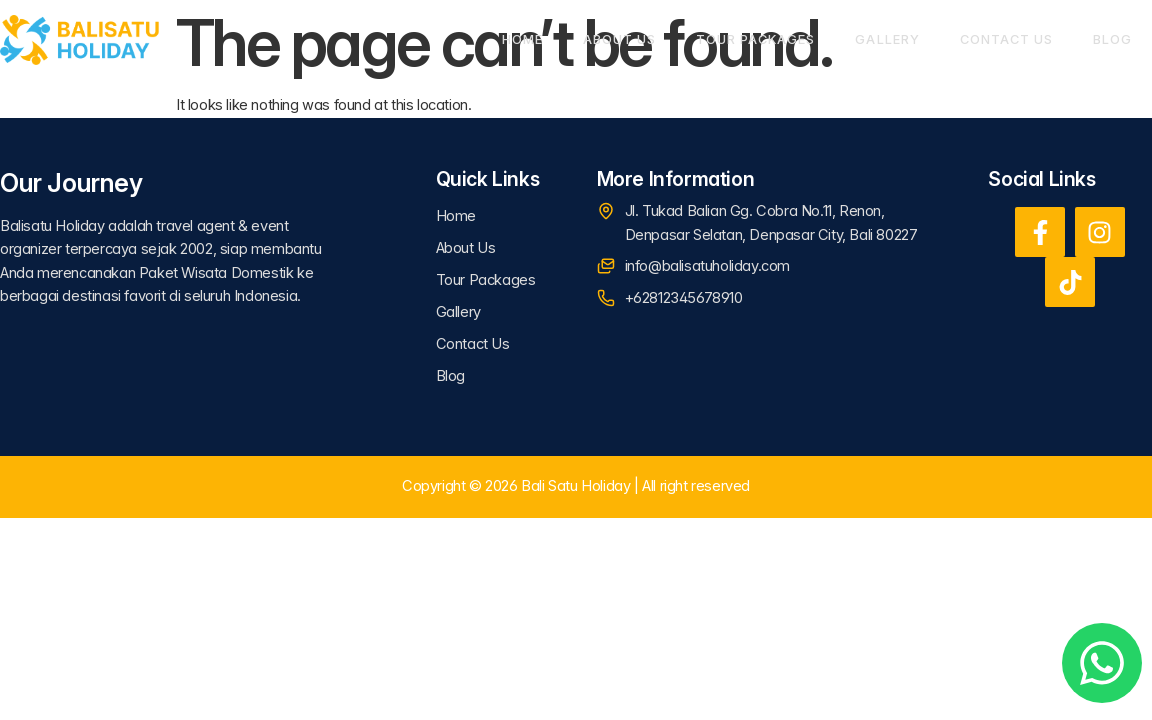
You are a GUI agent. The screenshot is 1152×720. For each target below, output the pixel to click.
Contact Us (1006, 39)
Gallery (887, 39)
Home (522, 39)
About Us (619, 39)
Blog (1112, 39)
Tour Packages (755, 39)
